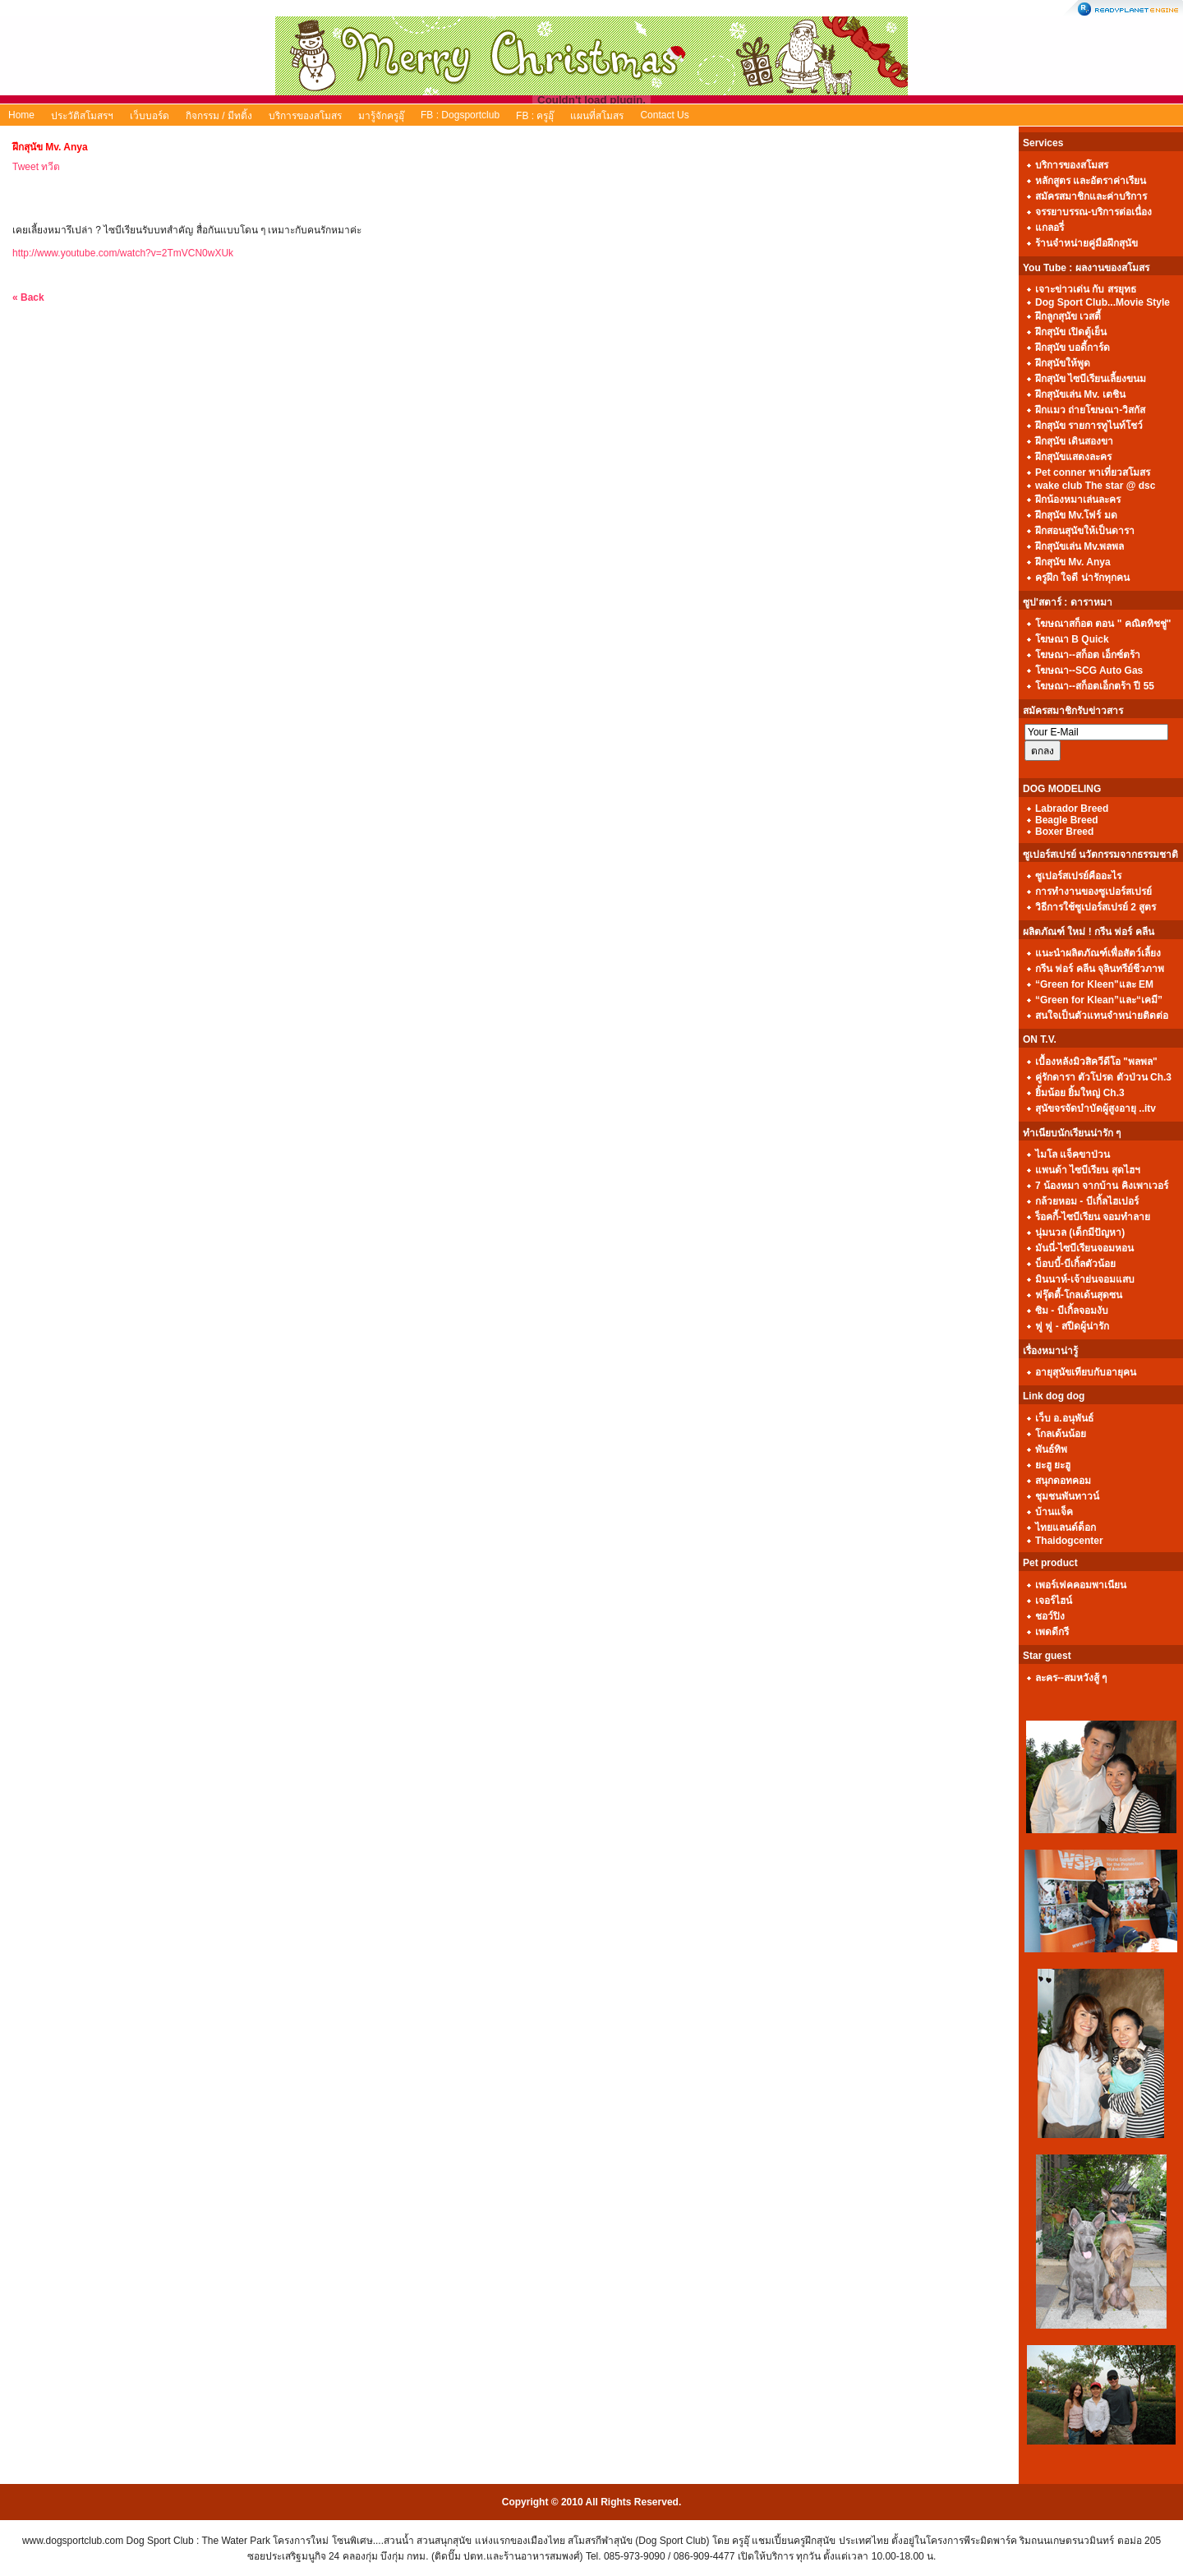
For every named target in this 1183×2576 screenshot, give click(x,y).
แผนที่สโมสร (597, 116)
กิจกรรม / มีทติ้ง (219, 116)
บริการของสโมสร (305, 116)
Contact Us (664, 115)
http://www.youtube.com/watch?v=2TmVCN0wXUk (122, 253)
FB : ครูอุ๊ (535, 116)
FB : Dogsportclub (460, 115)
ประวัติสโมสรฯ (82, 116)
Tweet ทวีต (36, 167)
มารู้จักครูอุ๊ (381, 116)
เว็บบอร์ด (149, 116)
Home (21, 115)
